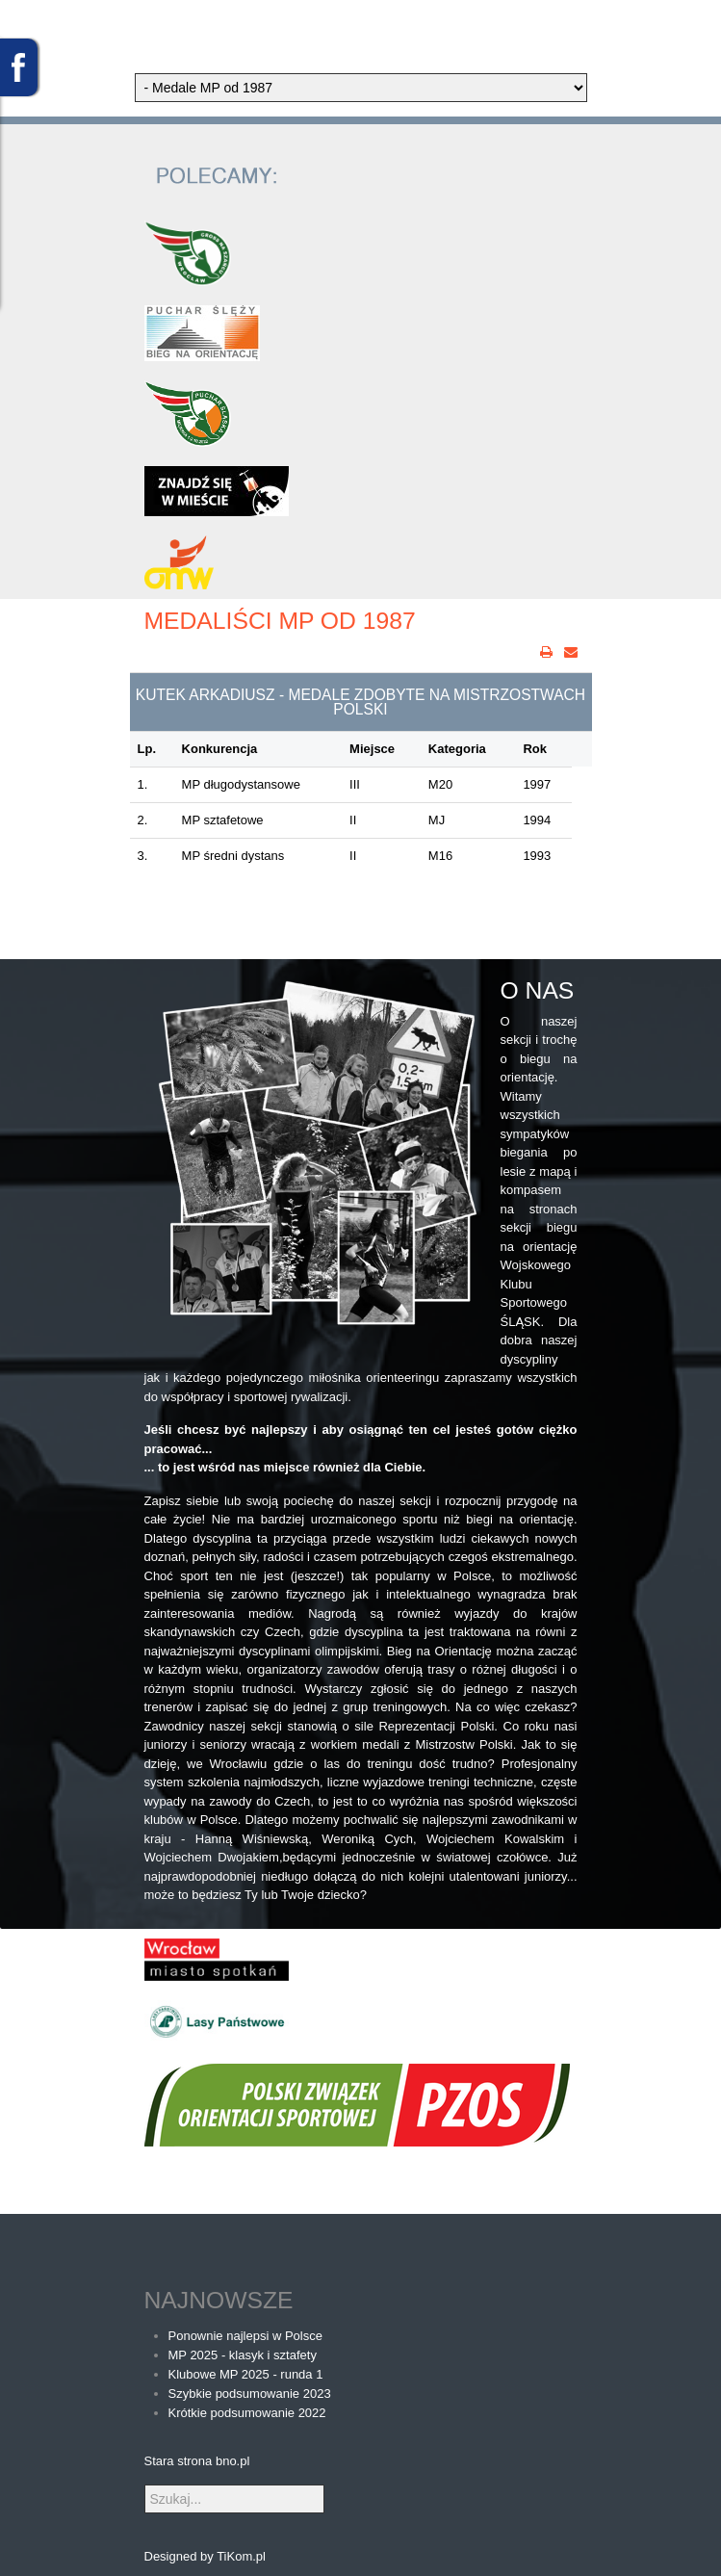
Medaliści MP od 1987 (280, 621)
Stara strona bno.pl (197, 2461)
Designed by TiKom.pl (205, 2556)
